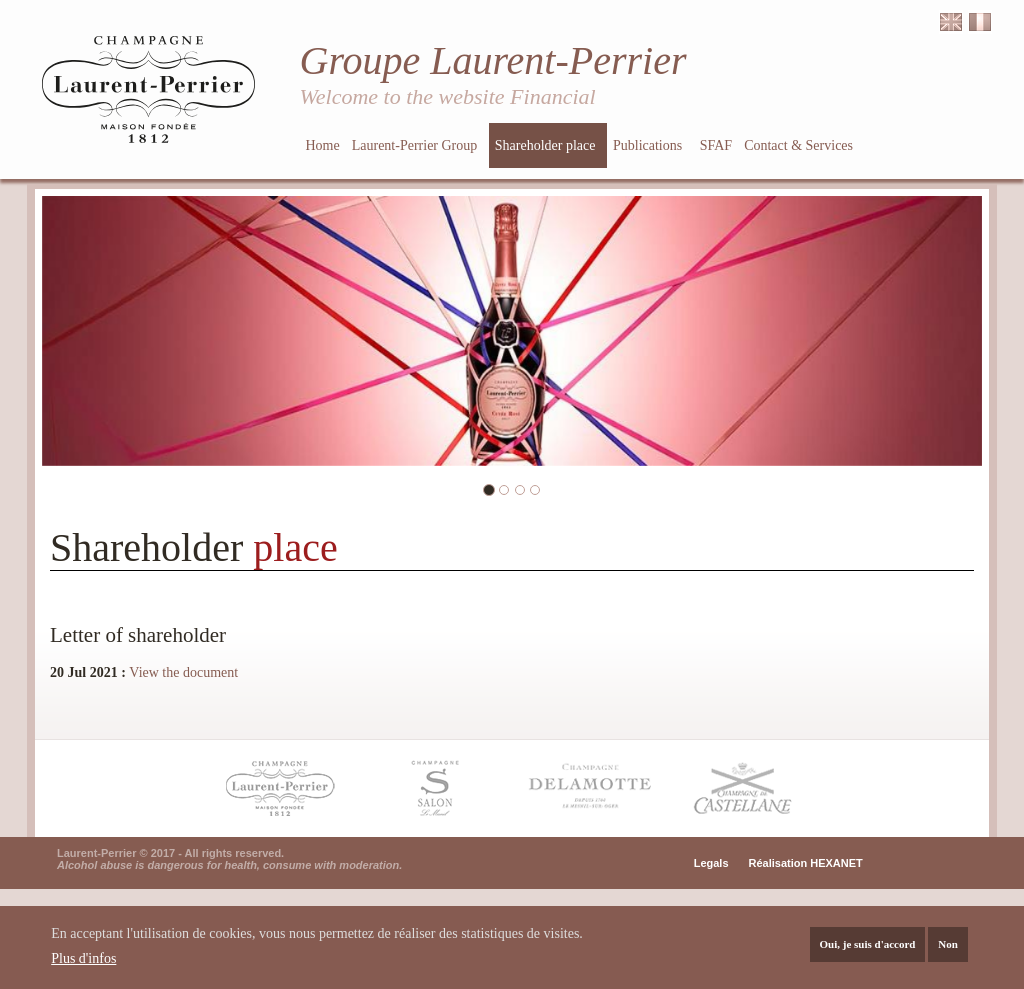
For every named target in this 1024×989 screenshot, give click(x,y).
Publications (649, 145)
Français (980, 22)
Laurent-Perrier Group (416, 145)
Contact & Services (800, 145)
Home (323, 145)
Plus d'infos (83, 961)
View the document (183, 672)
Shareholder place (547, 145)
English (951, 22)
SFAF (716, 145)
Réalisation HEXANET (806, 863)
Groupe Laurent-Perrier (493, 60)
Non (948, 947)
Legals (711, 863)
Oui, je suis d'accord (868, 947)
